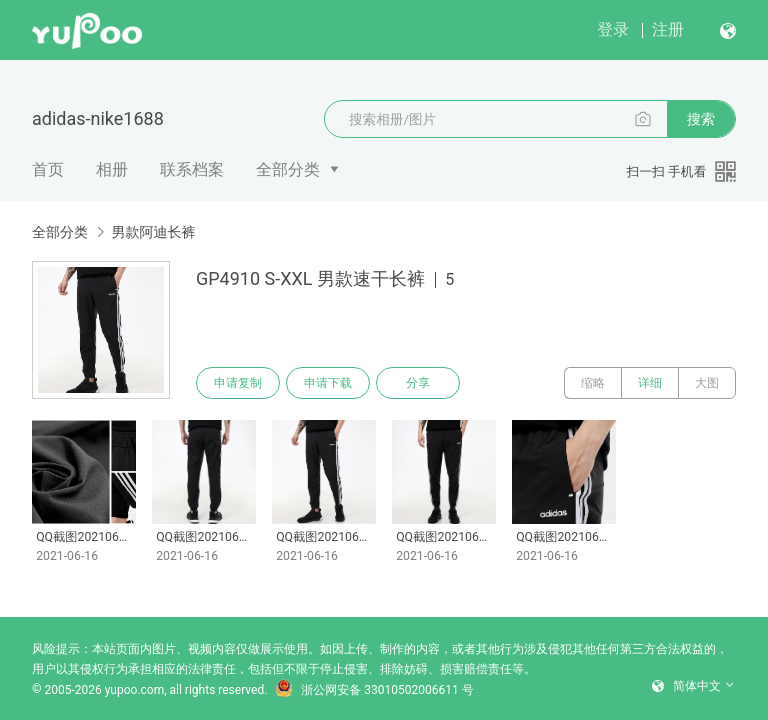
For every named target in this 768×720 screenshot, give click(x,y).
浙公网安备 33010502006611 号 (374, 690)
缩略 (593, 383)
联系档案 (192, 169)
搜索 (701, 119)
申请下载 (328, 383)
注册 (668, 29)
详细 (650, 383)
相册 (112, 169)
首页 (48, 169)
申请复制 (238, 383)
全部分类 (288, 169)
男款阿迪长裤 (153, 232)
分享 (418, 383)
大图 (707, 383)
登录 (613, 29)
